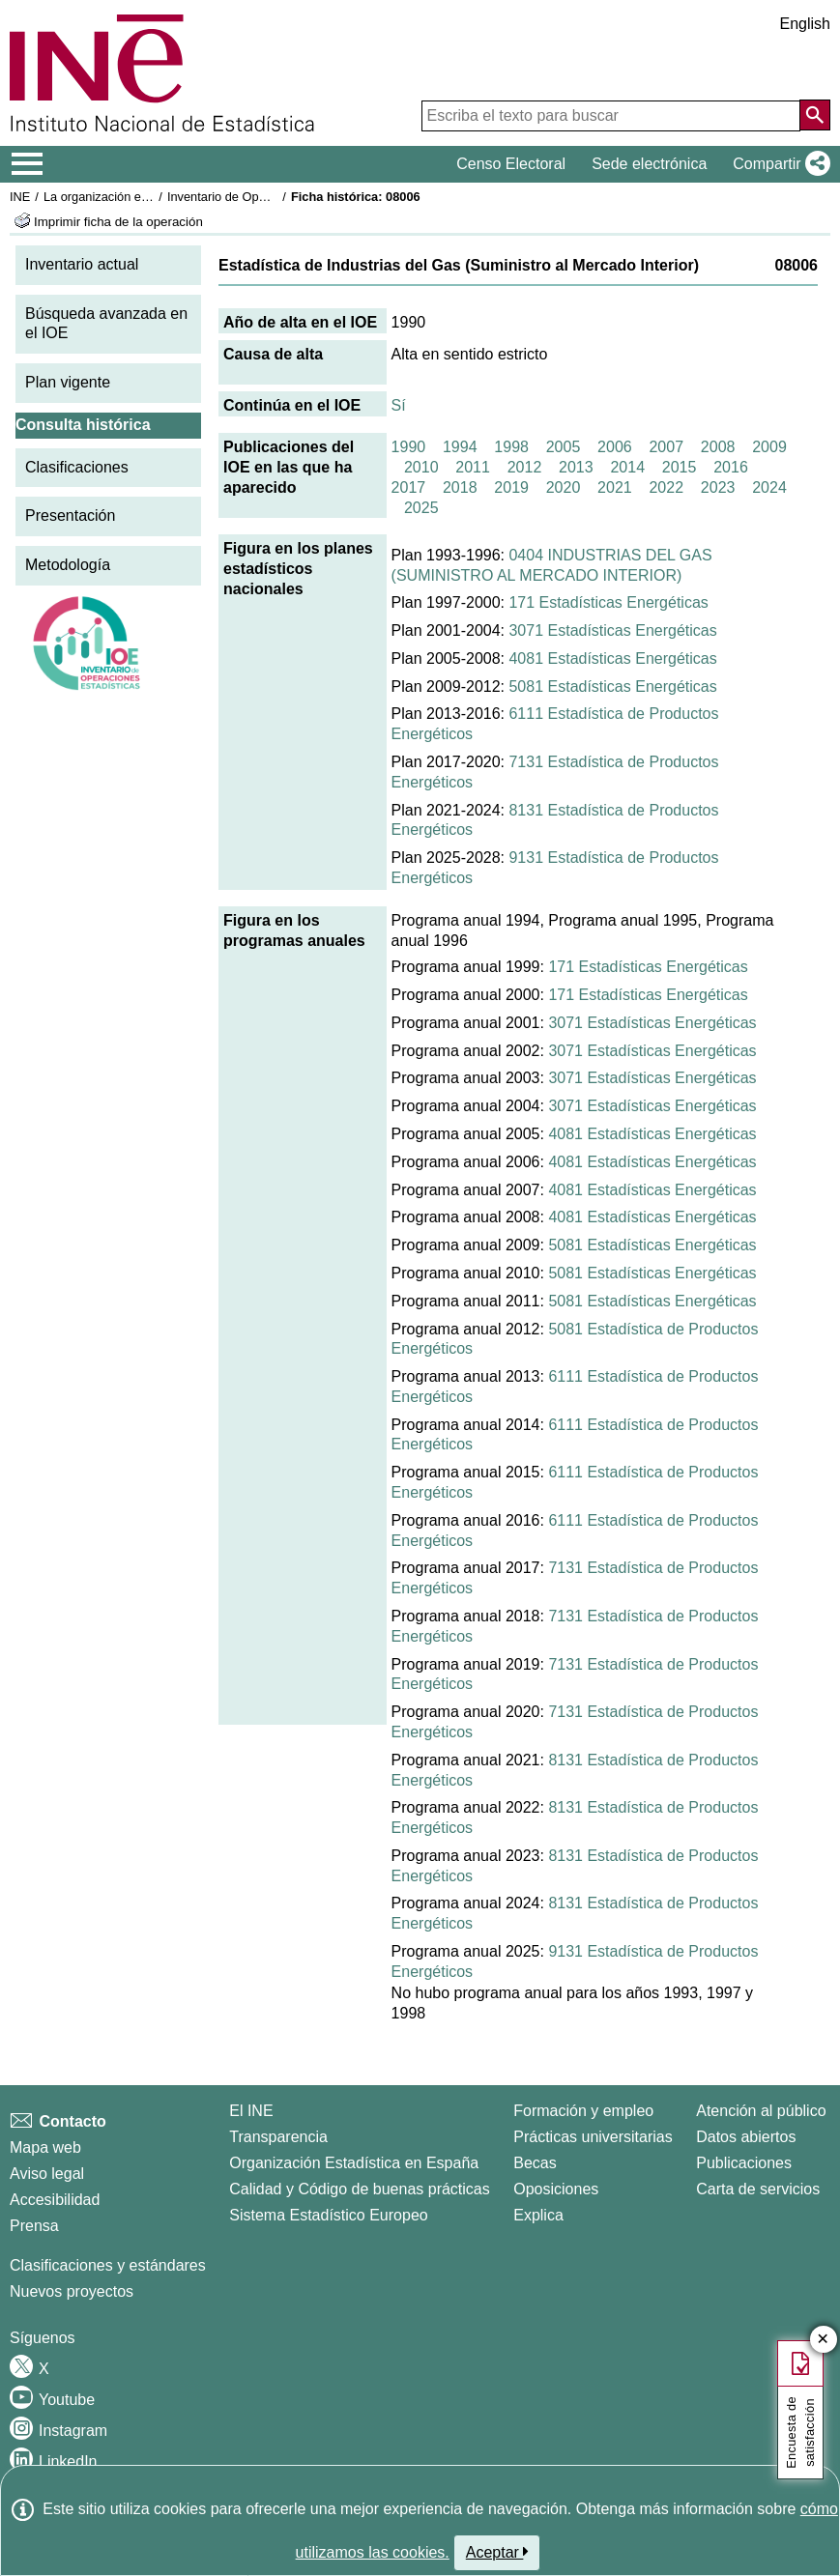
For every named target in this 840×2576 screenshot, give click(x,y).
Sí (398, 405)
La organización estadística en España (149, 196)
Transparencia (278, 2137)
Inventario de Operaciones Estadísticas (275, 196)
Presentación (70, 515)
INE (20, 196)
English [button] (805, 23)
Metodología (67, 565)
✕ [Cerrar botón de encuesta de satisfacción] (823, 2339)
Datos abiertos (746, 2137)
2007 (666, 447)
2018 (460, 487)
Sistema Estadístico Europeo (328, 2215)
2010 (421, 467)
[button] (777, 164)
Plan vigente (67, 382)
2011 (472, 467)
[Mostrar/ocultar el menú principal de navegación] (27, 164)
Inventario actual (81, 264)
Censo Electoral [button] (510, 164)
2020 (563, 487)
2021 (614, 487)
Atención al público (761, 2111)
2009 (769, 447)
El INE (251, 2111)
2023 (718, 487)
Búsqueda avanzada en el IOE (106, 323)
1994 (460, 447)
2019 (511, 487)
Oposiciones (555, 2189)
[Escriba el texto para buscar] (610, 115)
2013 (576, 467)
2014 (627, 467)
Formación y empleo (583, 2111)
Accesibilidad (55, 2199)
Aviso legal (47, 2173)
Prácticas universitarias (593, 2137)
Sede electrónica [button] (649, 164)
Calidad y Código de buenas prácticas (359, 2189)
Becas (534, 2163)
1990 (408, 447)
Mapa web (45, 2147)
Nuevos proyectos (71, 2291)
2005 (563, 447)
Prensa (34, 2226)
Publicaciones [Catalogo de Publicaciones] (744, 2163)
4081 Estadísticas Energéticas (612, 658)
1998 (511, 447)
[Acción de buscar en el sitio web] (814, 115)
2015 (679, 467)
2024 (769, 487)
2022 (666, 487)
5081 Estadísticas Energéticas (612, 686)
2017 (408, 487)
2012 (524, 467)
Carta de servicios (758, 2189)
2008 (718, 447)
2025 (421, 508)
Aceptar (497, 2552)
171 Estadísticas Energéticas (608, 602)
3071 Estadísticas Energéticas (612, 630)
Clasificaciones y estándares (108, 2265)
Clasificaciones (77, 467)
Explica (538, 2215)
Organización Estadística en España (353, 2163)
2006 (614, 447)
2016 (730, 467)
